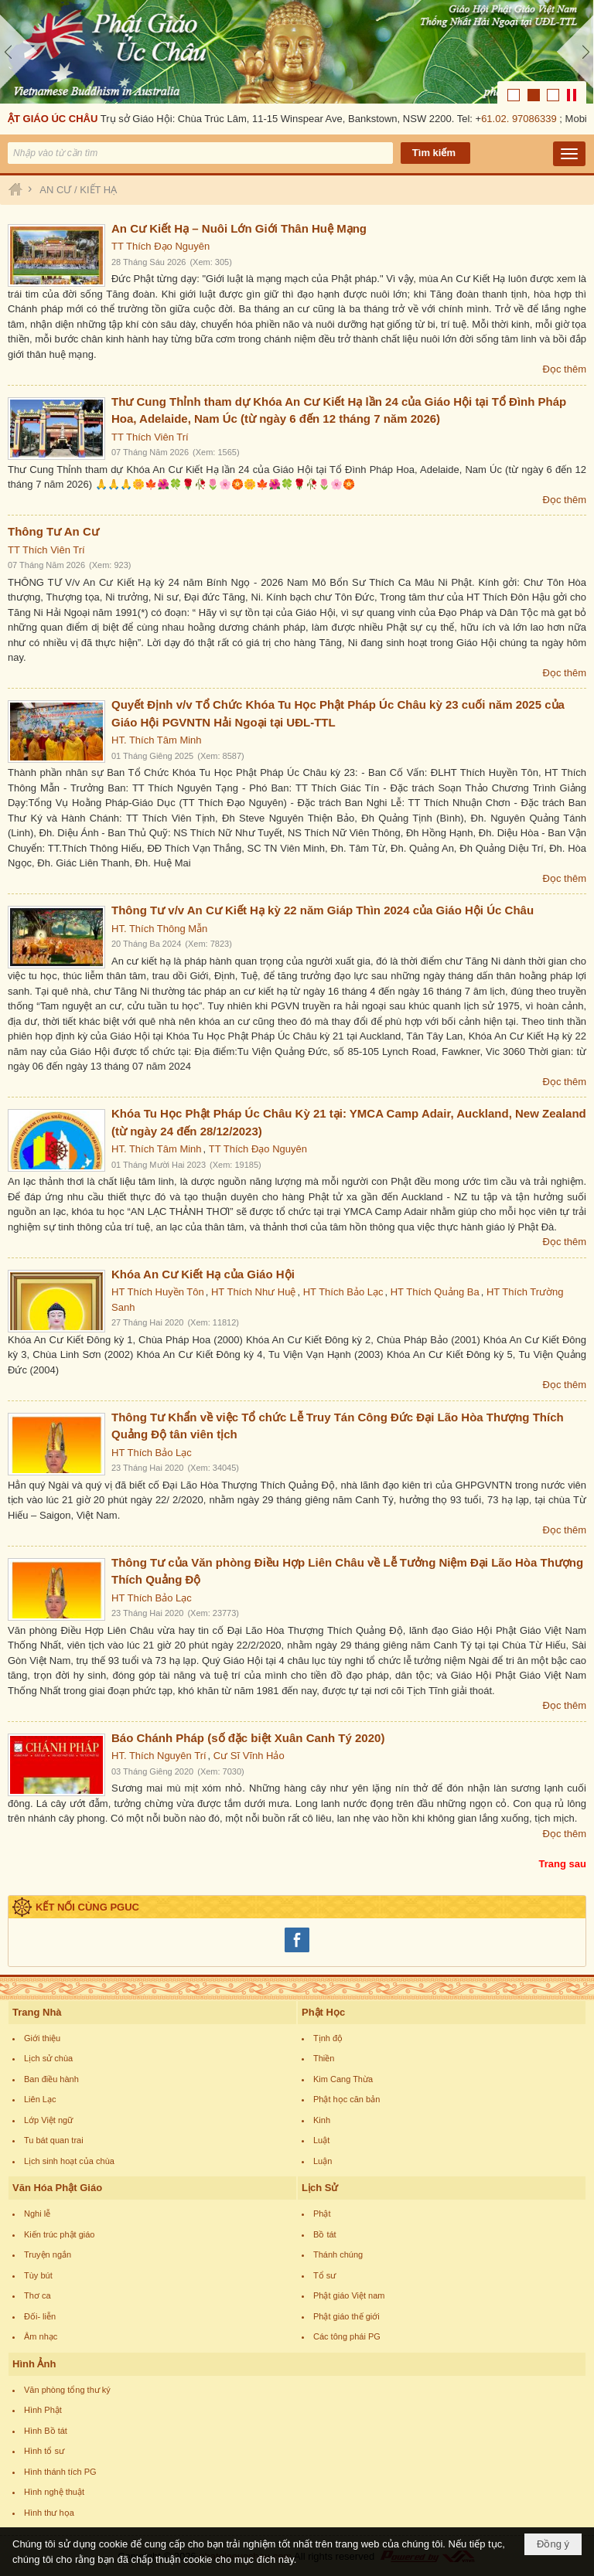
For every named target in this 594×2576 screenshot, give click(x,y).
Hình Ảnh (34, 2364)
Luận (322, 2161)
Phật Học (323, 2012)
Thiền (323, 2058)
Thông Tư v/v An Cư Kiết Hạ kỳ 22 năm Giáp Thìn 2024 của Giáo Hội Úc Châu (322, 910)
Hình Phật (43, 2409)
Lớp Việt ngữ (48, 2120)
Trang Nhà (37, 2012)
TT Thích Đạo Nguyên (160, 246)
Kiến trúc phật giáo (59, 2234)
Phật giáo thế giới (346, 2316)
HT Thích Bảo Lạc (343, 1292)
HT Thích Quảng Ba (435, 1292)
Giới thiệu (42, 2038)
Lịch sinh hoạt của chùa (69, 2161)
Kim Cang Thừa (343, 2079)
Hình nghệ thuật (54, 2491)
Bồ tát (324, 2234)
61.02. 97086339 (522, 118)
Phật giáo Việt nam (349, 2295)
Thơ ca (37, 2295)
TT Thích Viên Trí (150, 437)
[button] (569, 154)
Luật (321, 2140)
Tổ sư (324, 2275)
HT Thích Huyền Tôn (157, 1292)
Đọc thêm (564, 369)
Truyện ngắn (47, 2254)
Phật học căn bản (346, 2099)
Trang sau (562, 1864)
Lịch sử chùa (48, 2058)
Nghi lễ (37, 2213)
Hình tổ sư (44, 2450)
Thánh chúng (338, 2254)
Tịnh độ (328, 2038)
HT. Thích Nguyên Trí (159, 1755)
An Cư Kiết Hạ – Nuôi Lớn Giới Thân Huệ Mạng (239, 228)
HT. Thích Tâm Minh (156, 740)
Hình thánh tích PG (60, 2471)
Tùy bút (38, 2275)
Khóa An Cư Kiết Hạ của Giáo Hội (203, 1274)
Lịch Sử (320, 2187)
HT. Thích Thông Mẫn (159, 928)
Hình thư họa (49, 2512)
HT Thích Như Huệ (253, 1292)
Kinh (321, 2120)
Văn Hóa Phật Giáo (57, 2187)
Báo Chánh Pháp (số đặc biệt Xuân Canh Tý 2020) (247, 1737)
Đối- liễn (40, 2316)
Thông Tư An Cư (53, 531)
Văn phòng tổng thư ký (67, 2389)
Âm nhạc (40, 2336)
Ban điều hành (51, 2079)
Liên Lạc (40, 2099)
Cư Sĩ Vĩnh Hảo (249, 1755)
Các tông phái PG (347, 2336)
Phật (322, 2213)
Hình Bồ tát (45, 2430)
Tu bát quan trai (54, 2140)
